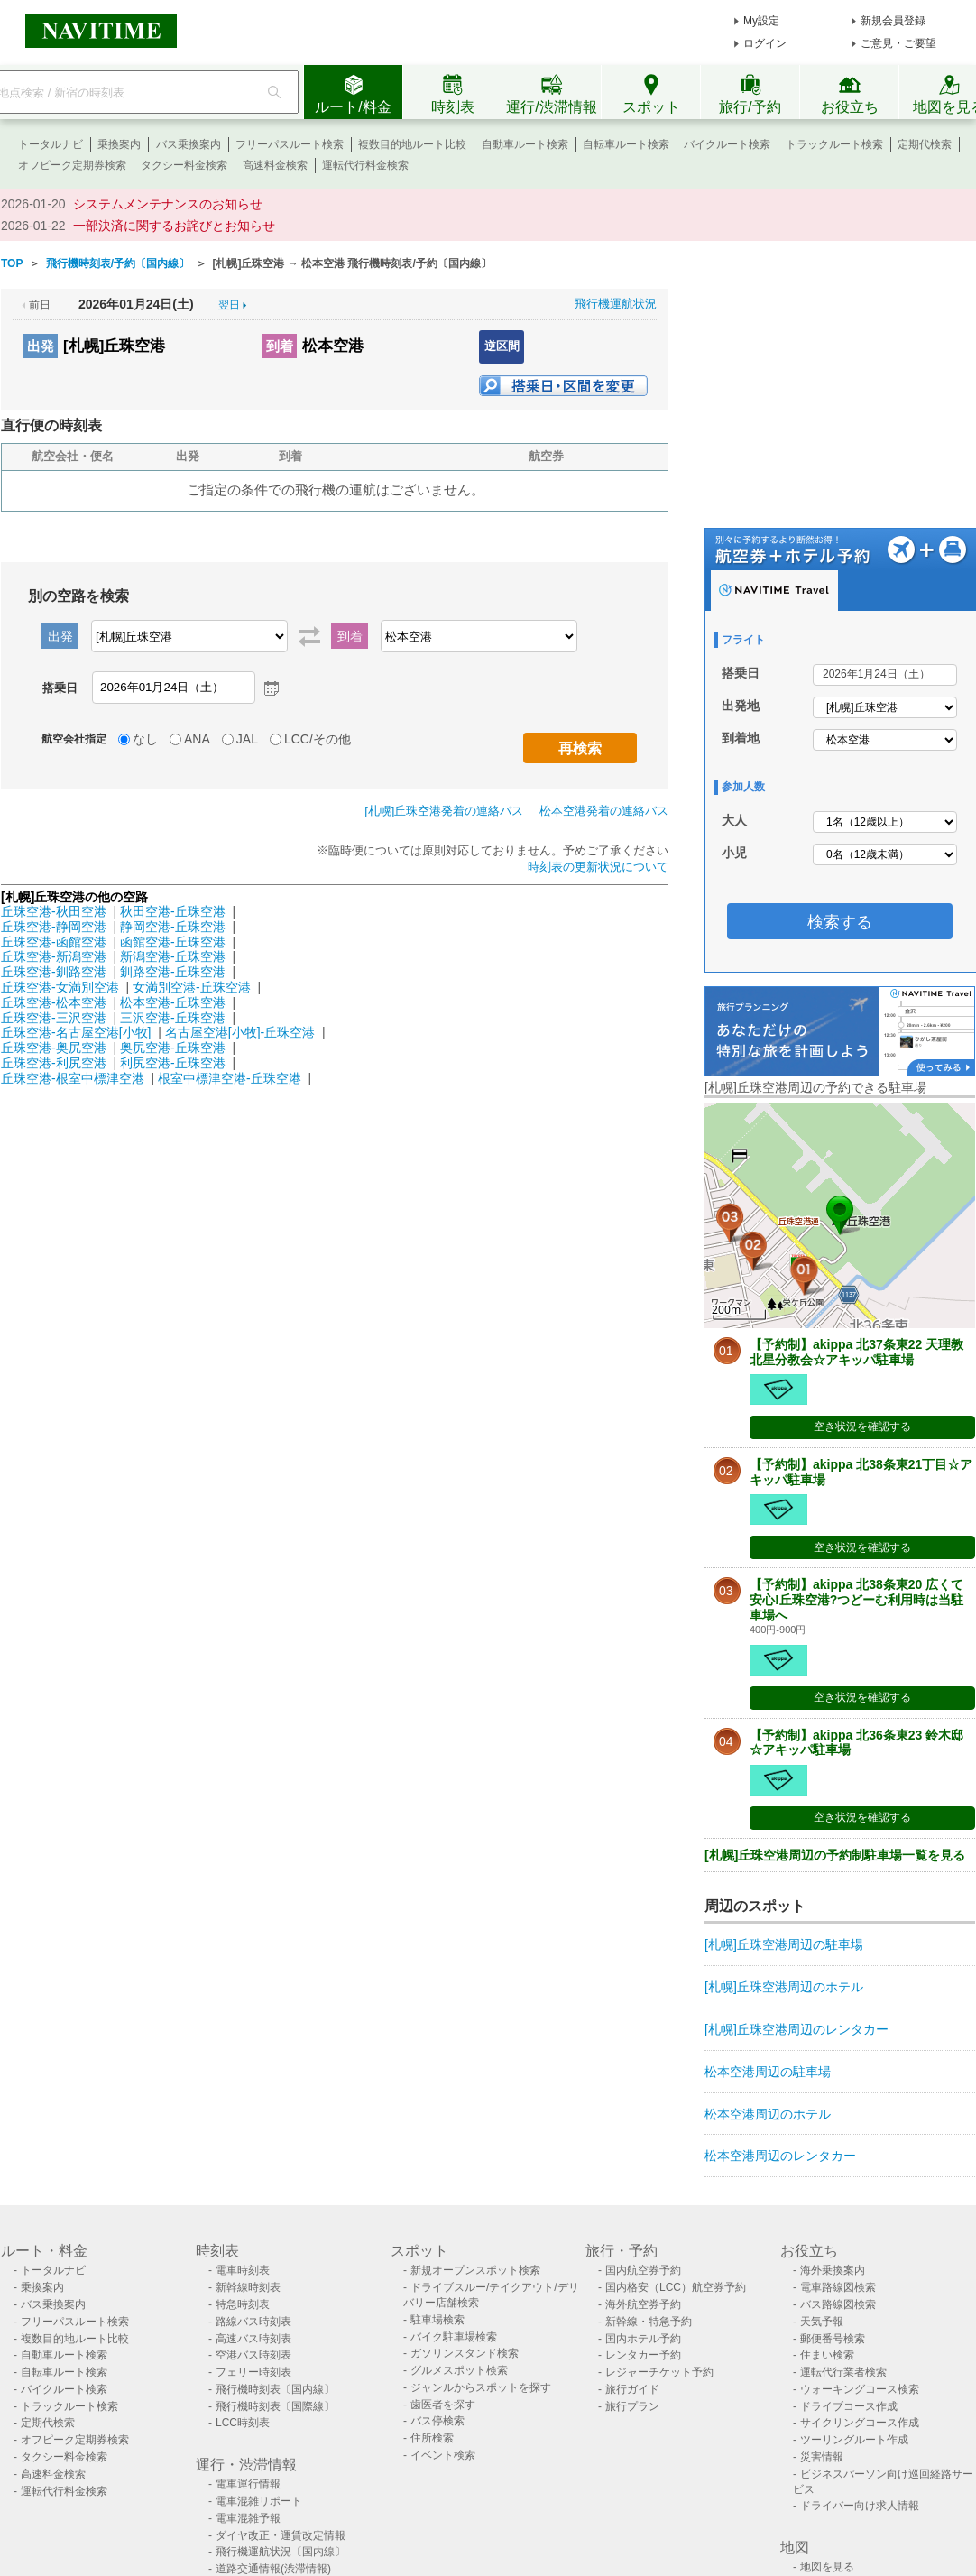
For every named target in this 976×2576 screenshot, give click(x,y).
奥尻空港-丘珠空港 (173, 1047)
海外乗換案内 (832, 2270)
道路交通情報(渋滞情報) (273, 2568)
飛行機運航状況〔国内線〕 (280, 2551)
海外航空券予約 (643, 2304)
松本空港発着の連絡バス (603, 810)
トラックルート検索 (834, 144)
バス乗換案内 (188, 144)
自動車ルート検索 (525, 144)
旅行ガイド (632, 2389)
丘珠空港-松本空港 (53, 1002)
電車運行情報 (248, 2484)
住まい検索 (827, 2355)
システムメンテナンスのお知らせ (167, 204)
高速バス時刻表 (253, 2338)
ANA (197, 739)
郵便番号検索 (832, 2338)
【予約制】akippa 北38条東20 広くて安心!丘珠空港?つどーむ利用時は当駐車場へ (856, 1599)
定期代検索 (925, 144)
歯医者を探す (442, 2404)
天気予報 (821, 2321)
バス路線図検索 (838, 2304)
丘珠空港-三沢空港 (53, 1018)
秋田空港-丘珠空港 (173, 911)
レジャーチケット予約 (659, 2372)
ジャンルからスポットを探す (480, 2387)
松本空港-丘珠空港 (173, 1002)
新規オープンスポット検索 (475, 2270)
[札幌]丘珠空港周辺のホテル (783, 1987)
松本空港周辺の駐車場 (767, 2071)
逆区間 (502, 346)
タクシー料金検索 (184, 165)
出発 (40, 346)
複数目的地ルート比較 (412, 144)
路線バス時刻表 (253, 2321)
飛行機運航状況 (616, 303)
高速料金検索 (275, 165)
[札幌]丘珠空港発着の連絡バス (443, 810)
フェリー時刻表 (253, 2372)
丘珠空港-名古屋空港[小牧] (76, 1032)
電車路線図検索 (838, 2287)
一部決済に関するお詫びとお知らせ (174, 225)
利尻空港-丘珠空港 (173, 1063)
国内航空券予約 (643, 2270)
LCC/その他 (317, 739)
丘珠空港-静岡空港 (53, 926)
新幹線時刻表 (248, 2287)
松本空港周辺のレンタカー (780, 2155)
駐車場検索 (437, 2319)
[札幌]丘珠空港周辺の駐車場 (783, 1944)
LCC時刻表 (243, 2422)
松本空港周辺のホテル (767, 2114)
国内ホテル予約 (643, 2338)
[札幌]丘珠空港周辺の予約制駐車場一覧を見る (834, 1855)
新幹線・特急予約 (648, 2321)
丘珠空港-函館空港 (53, 942)
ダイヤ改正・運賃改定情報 (280, 2535)
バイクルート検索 (727, 144)
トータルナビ (50, 144)
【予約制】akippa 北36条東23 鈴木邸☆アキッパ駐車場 (856, 1743)
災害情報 (821, 2457)
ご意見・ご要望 (898, 43)
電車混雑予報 (248, 2518)
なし (145, 739)
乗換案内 (119, 144)
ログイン (765, 43)
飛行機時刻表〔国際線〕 (275, 2406)
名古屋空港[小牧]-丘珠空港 (240, 1032)
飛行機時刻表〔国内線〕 (275, 2389)
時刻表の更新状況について (598, 866)
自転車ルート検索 (626, 144)
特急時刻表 (243, 2304)
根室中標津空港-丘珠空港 (229, 1078)
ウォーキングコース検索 (859, 2389)
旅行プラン (632, 2406)
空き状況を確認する (862, 1426)
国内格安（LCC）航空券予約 (675, 2287)
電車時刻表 (243, 2270)
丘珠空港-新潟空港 (53, 956)
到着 (279, 346)
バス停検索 (437, 2420)
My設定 (761, 20)
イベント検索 (442, 2455)
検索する (839, 922)
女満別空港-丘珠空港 (192, 987)
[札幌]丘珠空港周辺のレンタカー (796, 2029)
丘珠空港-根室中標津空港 (72, 1078)
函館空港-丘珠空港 (173, 942)
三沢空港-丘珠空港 (173, 1018)
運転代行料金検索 (365, 165)
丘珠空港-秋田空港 (53, 911)
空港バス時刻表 (253, 2355)
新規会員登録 (893, 20)
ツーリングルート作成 (854, 2439)
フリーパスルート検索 (289, 144)
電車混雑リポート (259, 2501)
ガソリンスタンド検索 (464, 2353)
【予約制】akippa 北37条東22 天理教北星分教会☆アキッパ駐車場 (856, 1352)
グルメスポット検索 (459, 2370)
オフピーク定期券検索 (72, 165)
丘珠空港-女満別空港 (60, 987)
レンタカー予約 (643, 2355)
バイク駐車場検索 (453, 2337)
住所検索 (432, 2438)
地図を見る (827, 2567)
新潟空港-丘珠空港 (173, 956)
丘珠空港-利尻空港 (53, 1063)
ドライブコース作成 (849, 2406)
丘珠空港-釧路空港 (53, 972)
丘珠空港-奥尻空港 (53, 1047)
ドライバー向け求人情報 (859, 2505)
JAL (247, 739)
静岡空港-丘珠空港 (173, 926)
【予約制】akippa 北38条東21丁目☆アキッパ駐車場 (861, 1472)
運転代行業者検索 (843, 2372)
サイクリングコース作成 (859, 2422)
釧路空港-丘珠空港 (173, 972)
